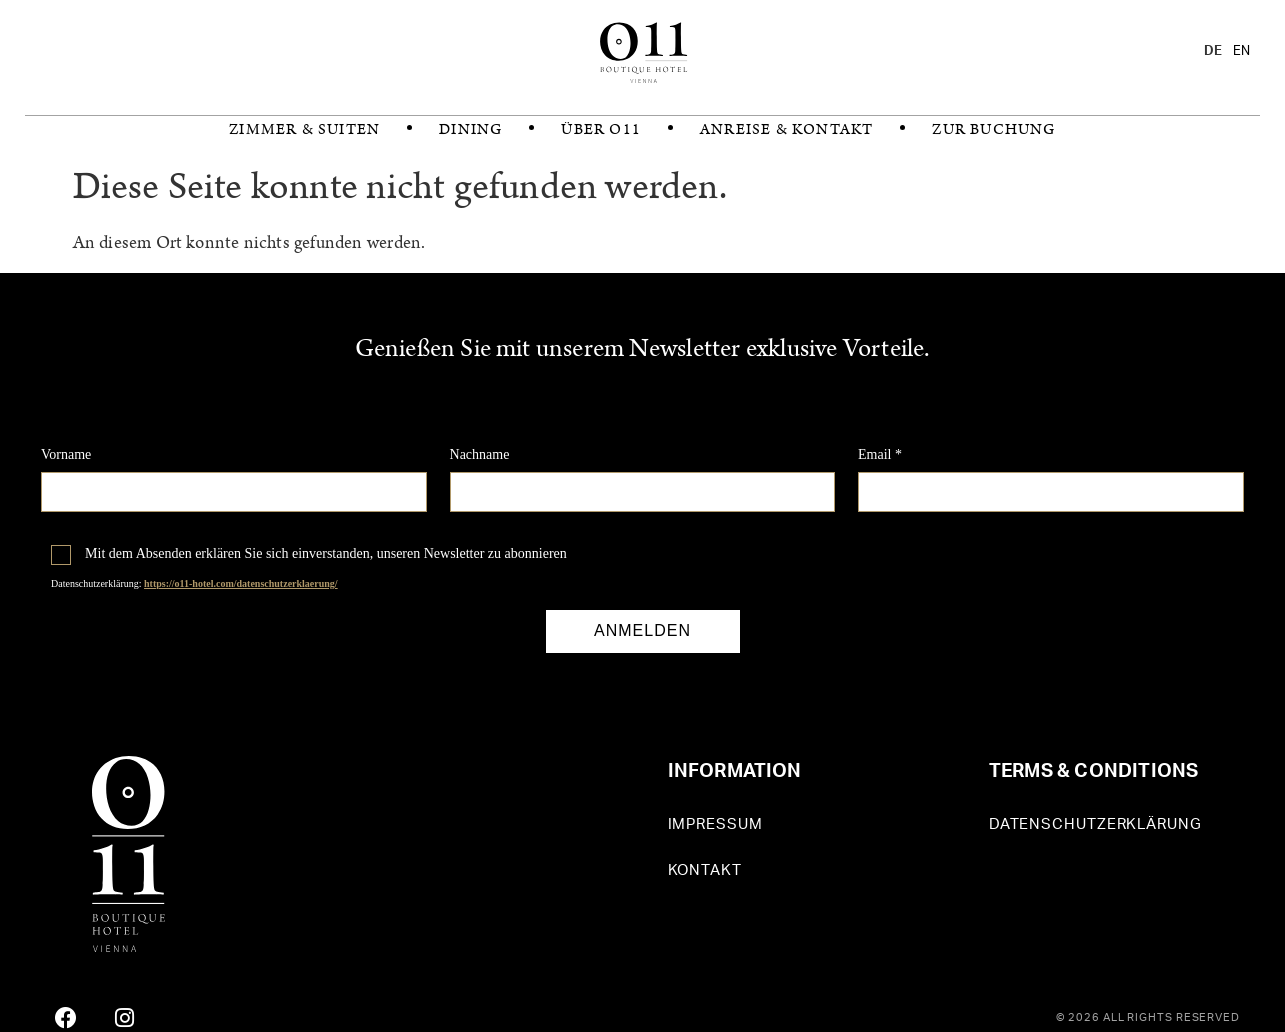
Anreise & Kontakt (786, 129)
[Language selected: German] (1232, 51)
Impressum (715, 824)
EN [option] (1241, 51)
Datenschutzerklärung (1095, 824)
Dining (470, 129)
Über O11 (601, 129)
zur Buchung (993, 129)
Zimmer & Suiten (304, 129)
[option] (1241, 51)
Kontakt (705, 870)
